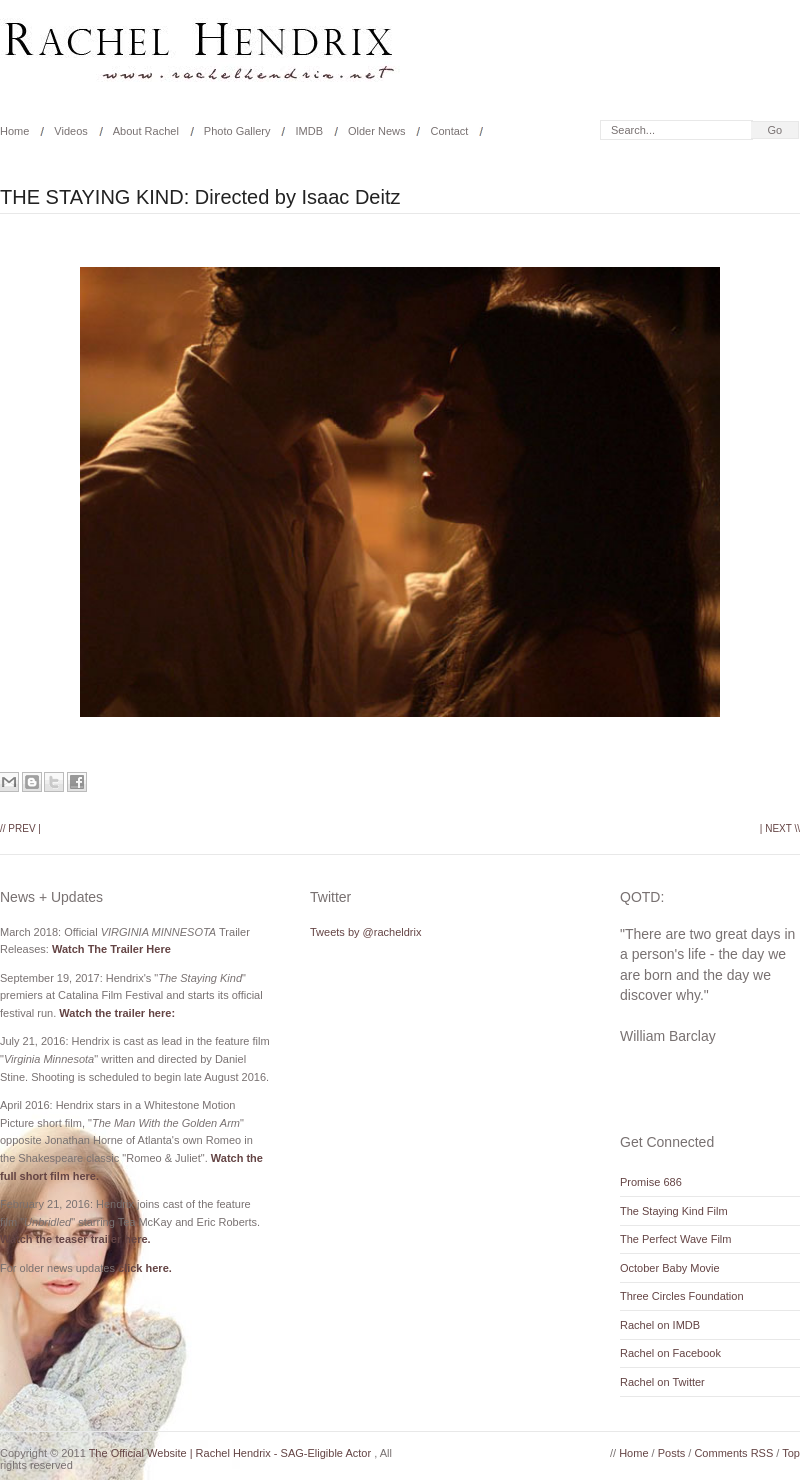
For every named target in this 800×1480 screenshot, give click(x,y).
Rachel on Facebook (670, 1353)
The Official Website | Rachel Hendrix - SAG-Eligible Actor (232, 1453)
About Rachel (146, 131)
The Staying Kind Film (674, 1211)
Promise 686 (651, 1182)
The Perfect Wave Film (675, 1239)
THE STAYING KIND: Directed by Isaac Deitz (200, 197)
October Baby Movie (670, 1268)
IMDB (309, 131)
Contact (449, 131)
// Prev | (20, 828)
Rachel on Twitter (662, 1382)
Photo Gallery (237, 131)
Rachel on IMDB (660, 1325)
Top (791, 1453)
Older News (376, 131)
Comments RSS (735, 1453)
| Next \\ (780, 828)
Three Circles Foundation (682, 1296)
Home (635, 1453)
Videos (70, 131)
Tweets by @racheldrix (365, 932)
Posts (673, 1453)
